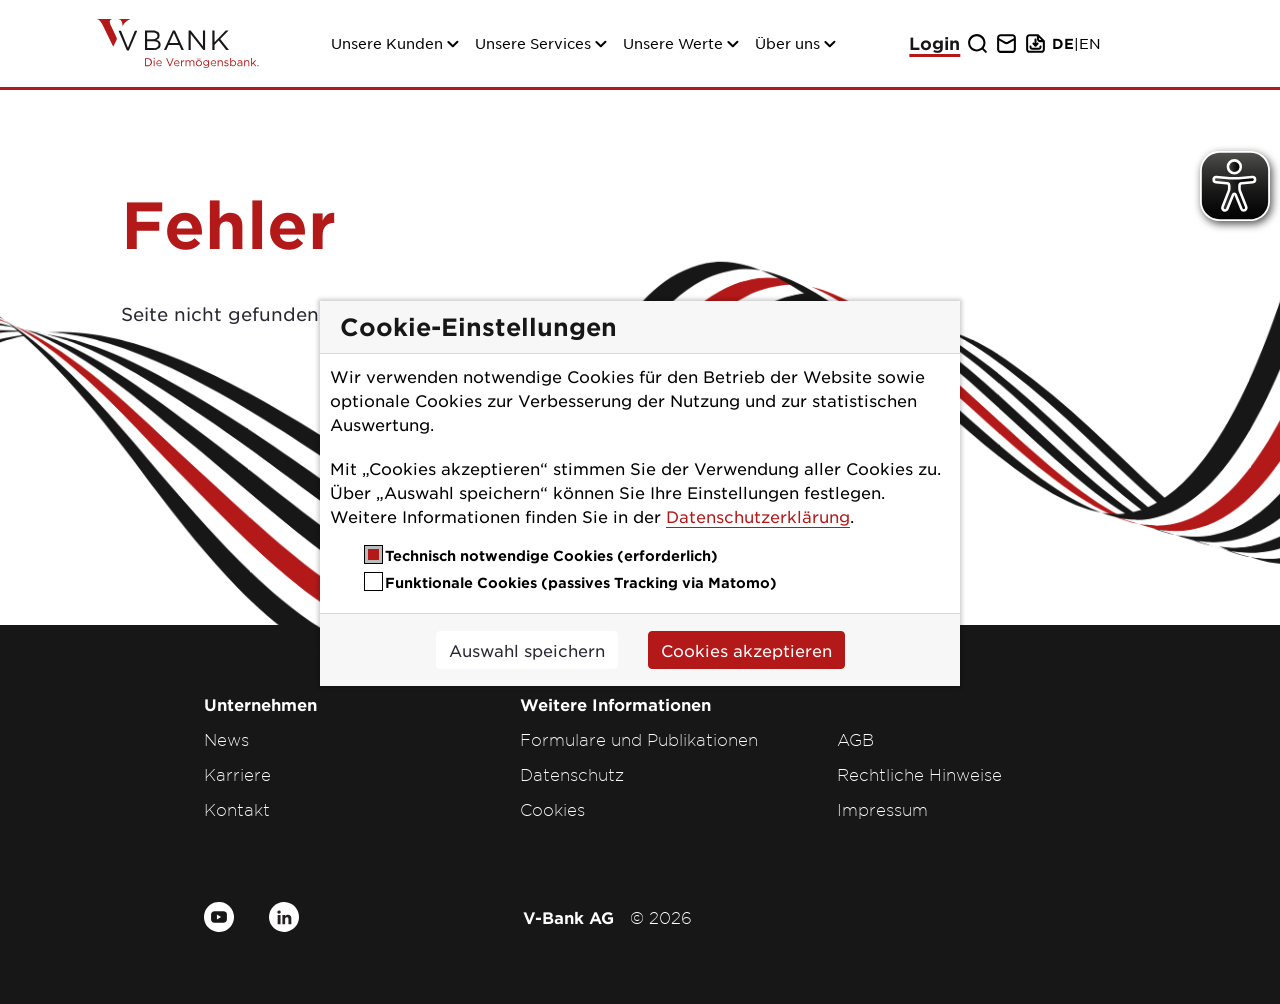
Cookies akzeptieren (746, 650)
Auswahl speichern (527, 650)
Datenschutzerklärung (758, 516)
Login (934, 43)
